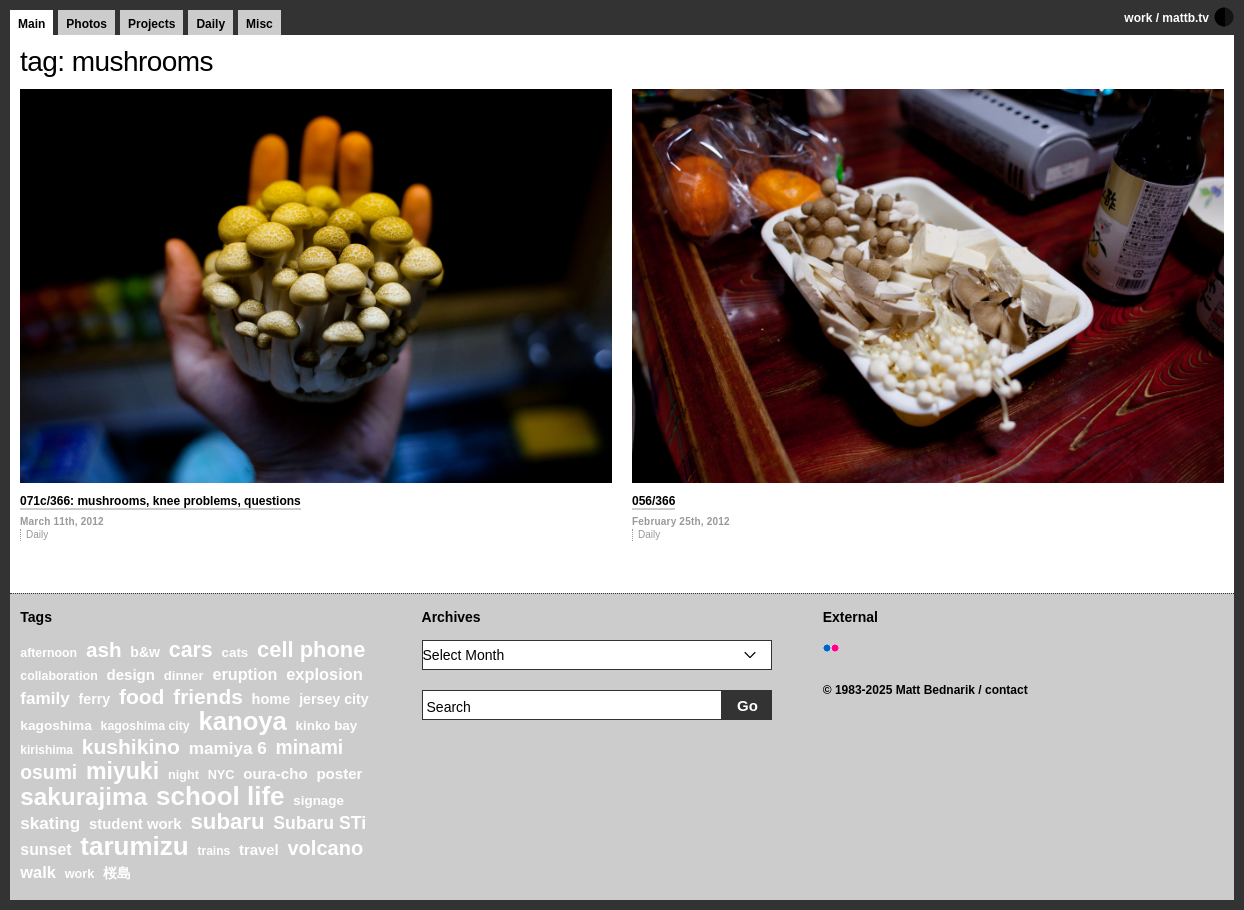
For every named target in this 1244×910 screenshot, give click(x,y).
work (1138, 18)
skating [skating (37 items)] (50, 823)
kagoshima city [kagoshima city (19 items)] (145, 726)
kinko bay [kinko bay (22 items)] (327, 725)
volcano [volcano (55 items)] (325, 848)
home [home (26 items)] (271, 699)
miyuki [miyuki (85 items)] (122, 771)
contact (1006, 690)
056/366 (653, 501)
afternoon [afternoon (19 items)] (48, 653)
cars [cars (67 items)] (191, 650)
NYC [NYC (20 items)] (221, 775)
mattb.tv (1185, 18)
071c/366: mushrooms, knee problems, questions (160, 501)
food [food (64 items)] (142, 696)
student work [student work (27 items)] (135, 824)
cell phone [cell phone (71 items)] (311, 649)
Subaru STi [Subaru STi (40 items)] (319, 823)
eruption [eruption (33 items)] (244, 674)
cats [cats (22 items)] (235, 652)
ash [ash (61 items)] (104, 649)
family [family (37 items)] (44, 698)
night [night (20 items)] (183, 775)
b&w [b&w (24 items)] (145, 652)
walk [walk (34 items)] (38, 872)
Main (31, 24)
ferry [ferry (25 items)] (95, 699)
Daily (210, 24)
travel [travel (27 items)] (259, 850)
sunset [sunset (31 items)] (45, 849)
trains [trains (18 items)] (213, 851)
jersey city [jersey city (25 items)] (334, 699)
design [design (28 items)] (130, 674)
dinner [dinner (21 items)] (184, 675)
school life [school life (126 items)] (220, 796)
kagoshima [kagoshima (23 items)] (56, 725)
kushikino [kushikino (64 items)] (131, 746)
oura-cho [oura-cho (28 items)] (275, 773)
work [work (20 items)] (80, 874)
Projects (151, 24)
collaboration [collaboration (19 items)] (58, 676)
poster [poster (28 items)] (339, 773)
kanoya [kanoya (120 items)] (242, 721)
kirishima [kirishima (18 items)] (46, 750)
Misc (259, 24)
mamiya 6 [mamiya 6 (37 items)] (228, 748)
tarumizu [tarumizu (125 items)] (134, 846)
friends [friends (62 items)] (208, 696)
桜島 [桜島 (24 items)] (117, 873)
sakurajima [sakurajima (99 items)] (83, 796)
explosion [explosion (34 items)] (324, 674)
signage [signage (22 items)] (318, 800)
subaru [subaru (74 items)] (227, 821)
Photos (86, 24)
